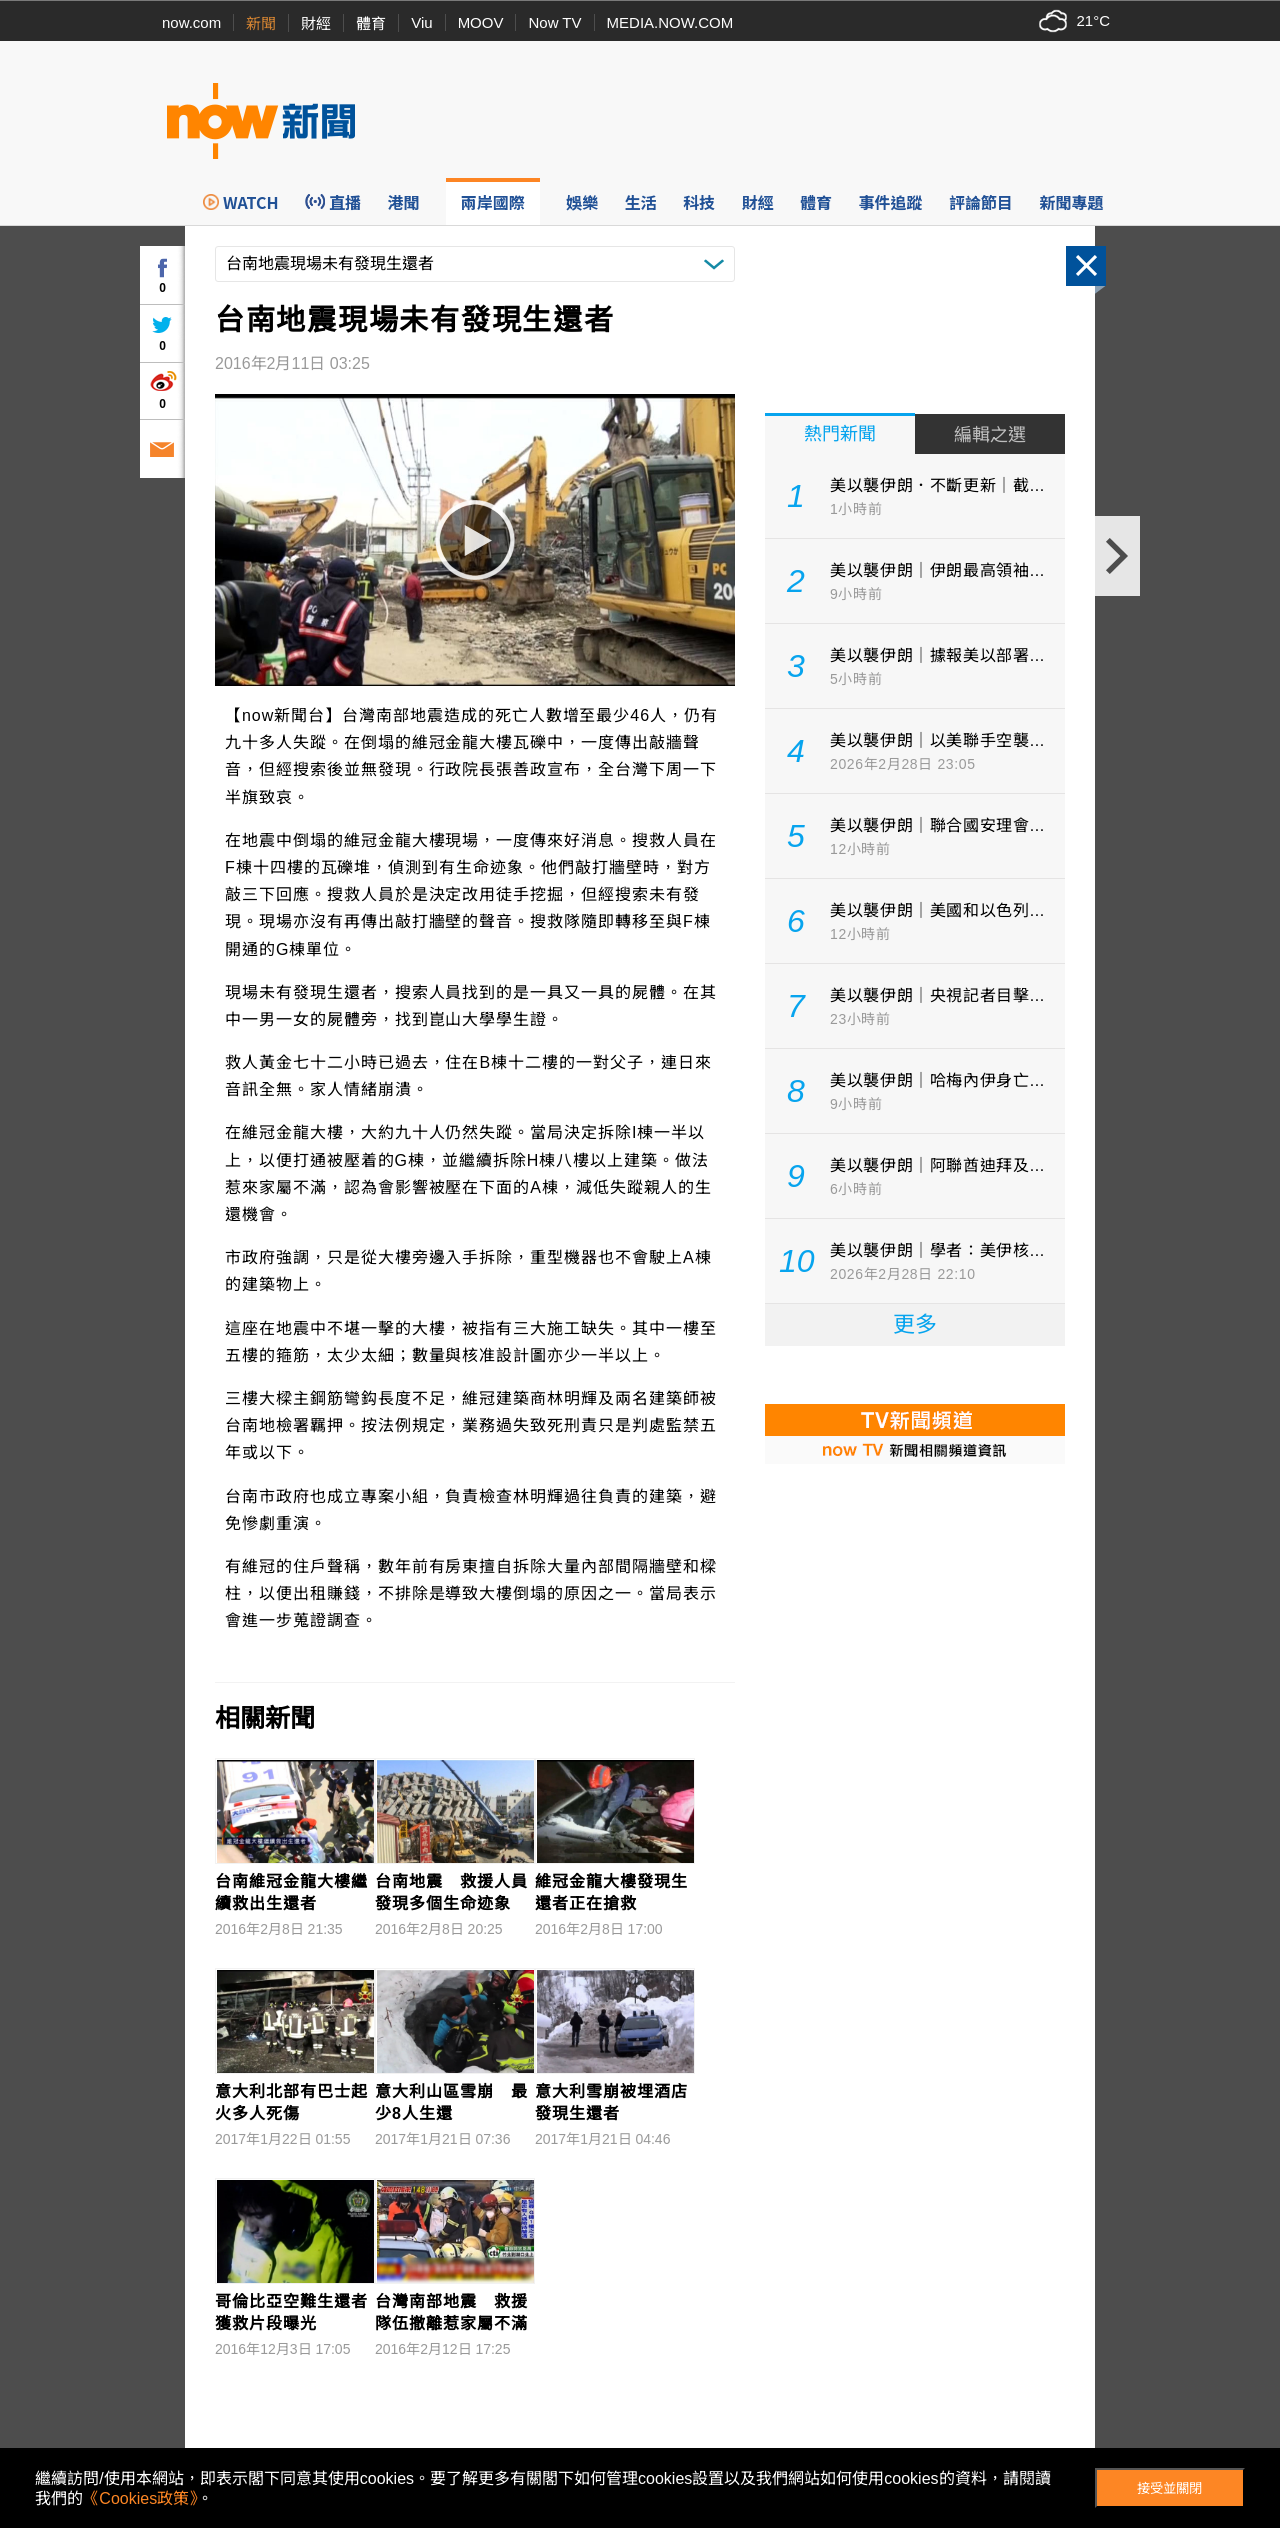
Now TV (554, 22)
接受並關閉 (1169, 2488)
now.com (191, 22)
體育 (371, 23)
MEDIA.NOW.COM (670, 22)
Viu (421, 22)
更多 (915, 1324)
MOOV (481, 22)
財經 (316, 23)
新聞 (261, 23)
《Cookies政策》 (140, 2498)
